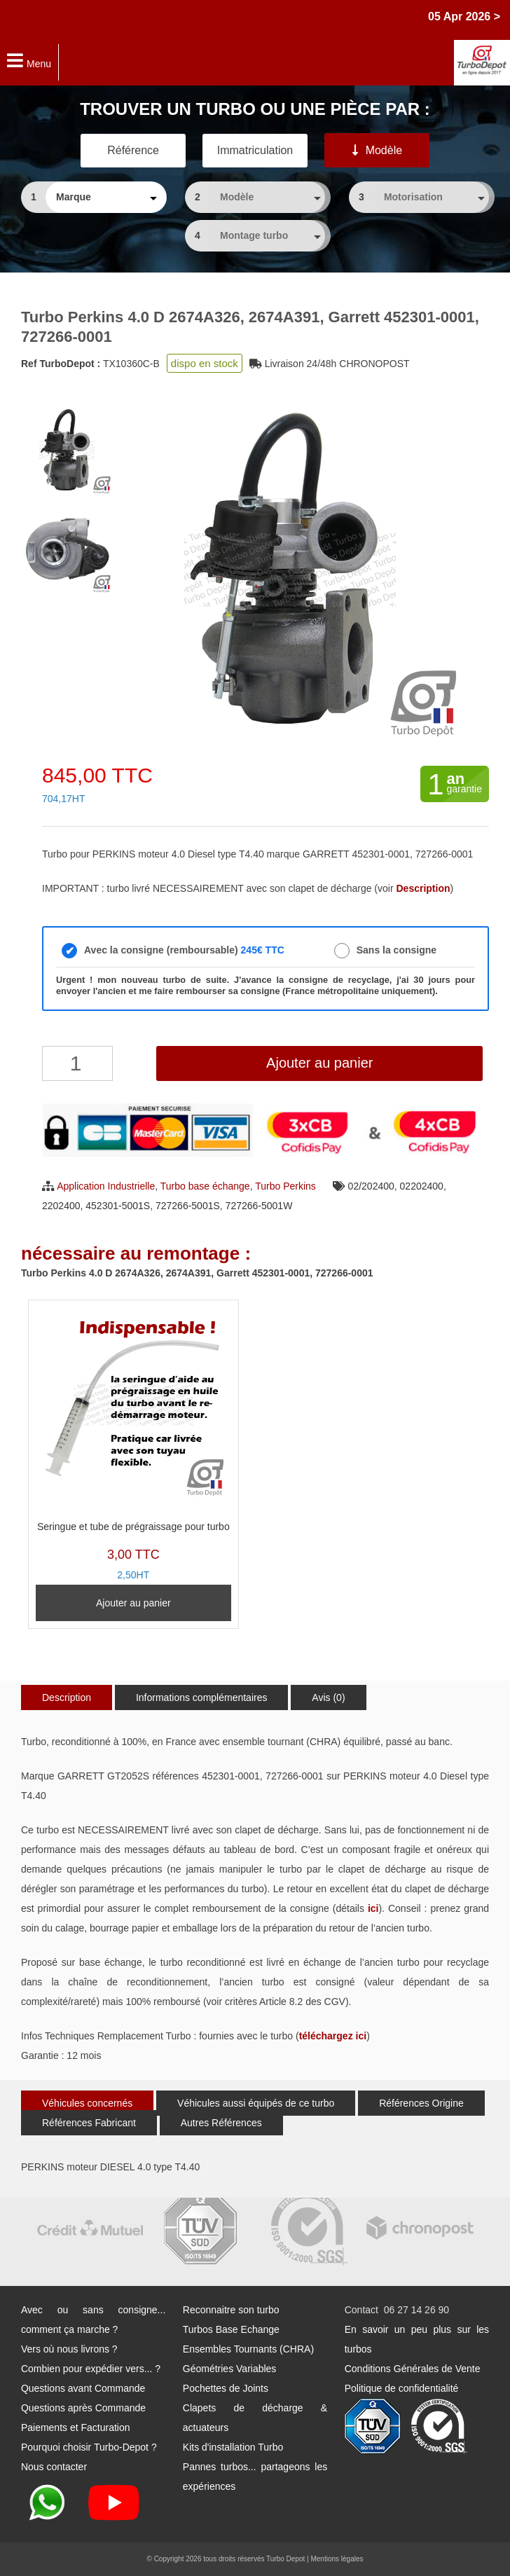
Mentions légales (336, 2559)
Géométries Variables (230, 2368)
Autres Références (221, 2122)
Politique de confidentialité (402, 2388)
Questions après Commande (83, 2407)
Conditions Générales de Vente (413, 2368)
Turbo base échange (205, 1186)
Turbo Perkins (285, 1186)
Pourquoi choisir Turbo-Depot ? (89, 2447)
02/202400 (371, 1186)
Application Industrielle (106, 1186)
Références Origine (421, 2103)
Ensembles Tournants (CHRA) (248, 2349)
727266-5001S (188, 1205)
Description (66, 1697)
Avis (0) (328, 1697)
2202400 (61, 1205)
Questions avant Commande (83, 2388)
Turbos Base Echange (231, 2329)
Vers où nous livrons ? (69, 2349)
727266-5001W (259, 1205)
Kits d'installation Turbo (233, 2447)
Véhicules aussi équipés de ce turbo (255, 2103)
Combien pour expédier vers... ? (90, 2368)
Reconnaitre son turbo (231, 2309)
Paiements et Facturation (75, 2427)
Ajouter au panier (319, 1062)
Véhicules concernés (87, 2103)
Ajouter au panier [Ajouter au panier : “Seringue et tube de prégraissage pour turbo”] (133, 1603)
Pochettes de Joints (225, 2388)
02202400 (421, 1186)
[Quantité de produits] (77, 1063)
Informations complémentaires (202, 1697)
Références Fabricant (89, 2122)
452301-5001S (117, 1205)
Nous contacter (54, 2466)
